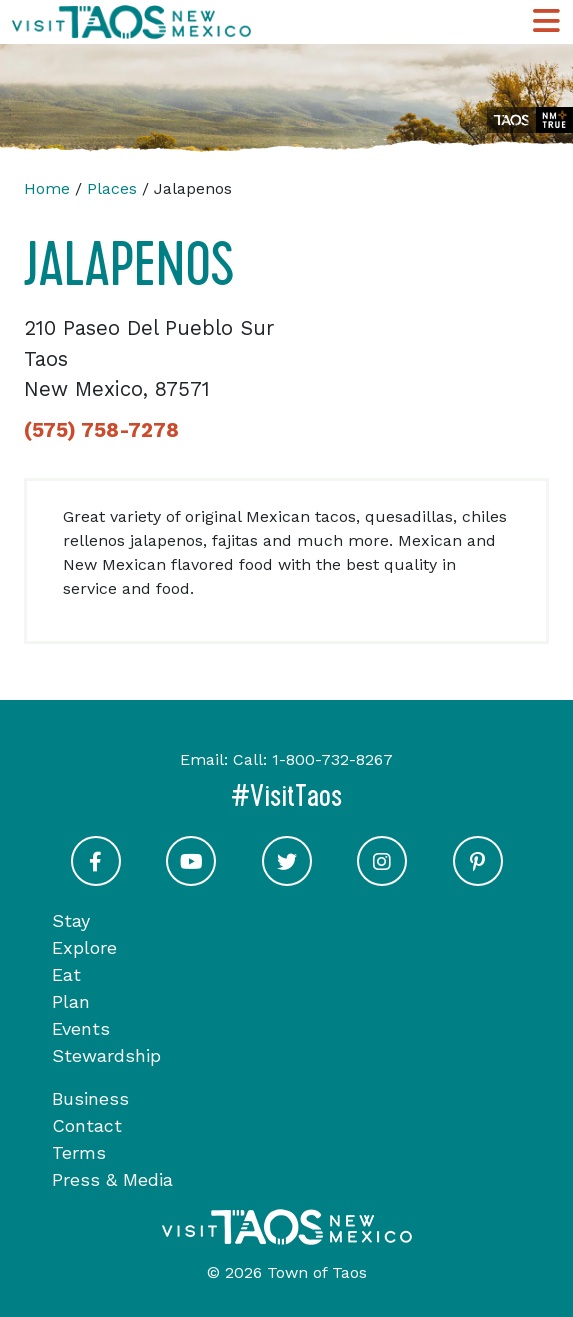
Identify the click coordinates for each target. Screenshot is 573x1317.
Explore (84, 947)
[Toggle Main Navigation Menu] (546, 22)
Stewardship (106, 1055)
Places (112, 188)
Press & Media (112, 1179)
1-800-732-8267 (332, 759)
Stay (71, 920)
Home (47, 188)
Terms (79, 1152)
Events (81, 1028)
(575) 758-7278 (101, 430)
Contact (87, 1125)
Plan (71, 1001)
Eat (66, 974)
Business (90, 1098)
